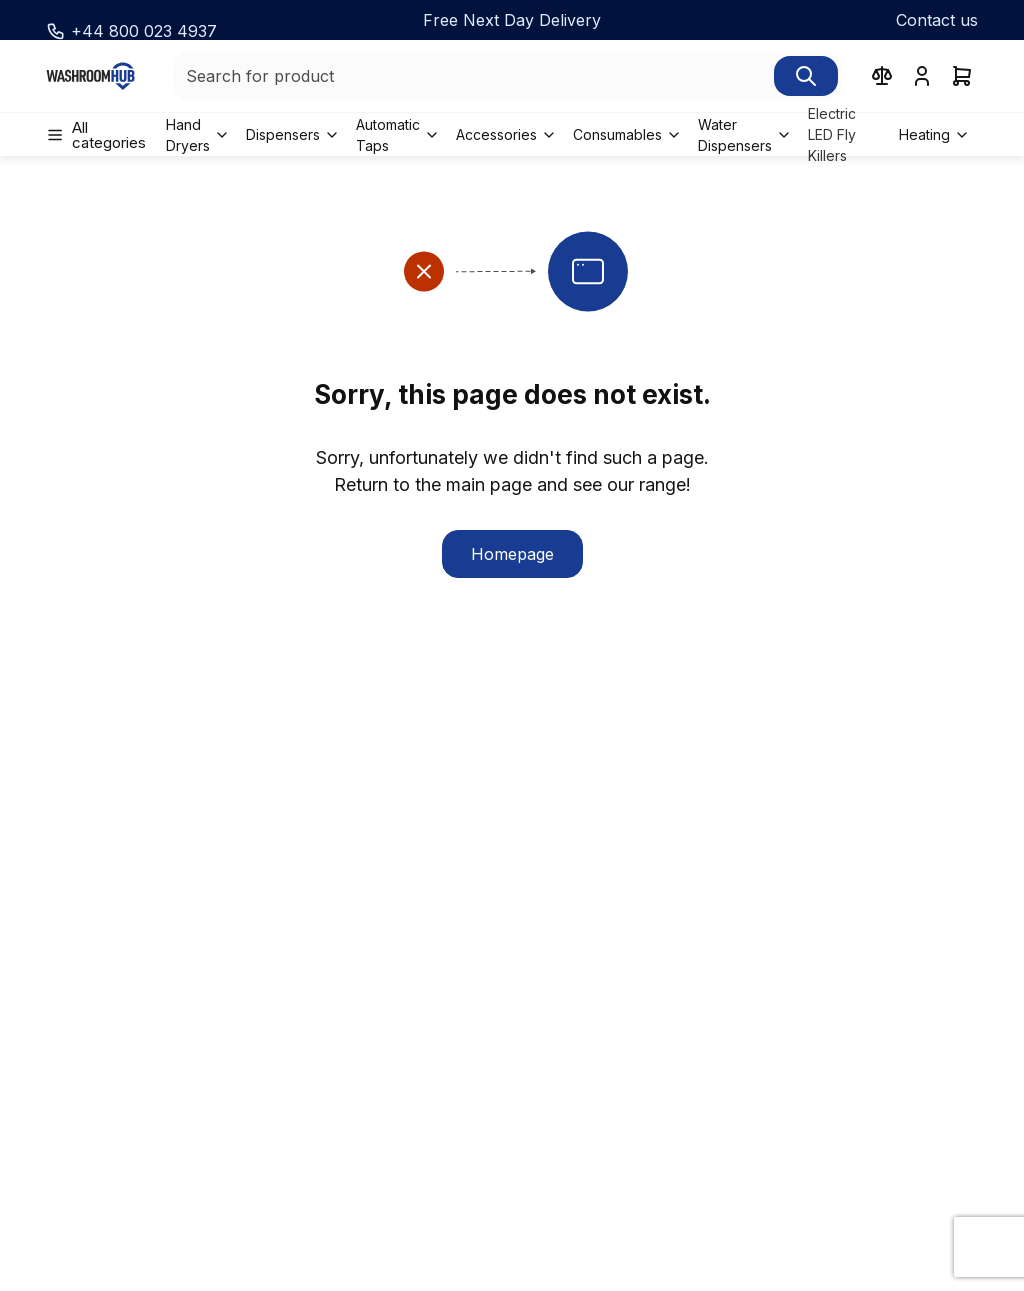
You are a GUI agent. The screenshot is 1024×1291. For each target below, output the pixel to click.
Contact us (937, 20)
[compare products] (882, 76)
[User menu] (922, 76)
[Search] (806, 76)
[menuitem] (102, 134)
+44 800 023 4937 (144, 31)
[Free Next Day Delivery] (512, 20)
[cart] (962, 76)
